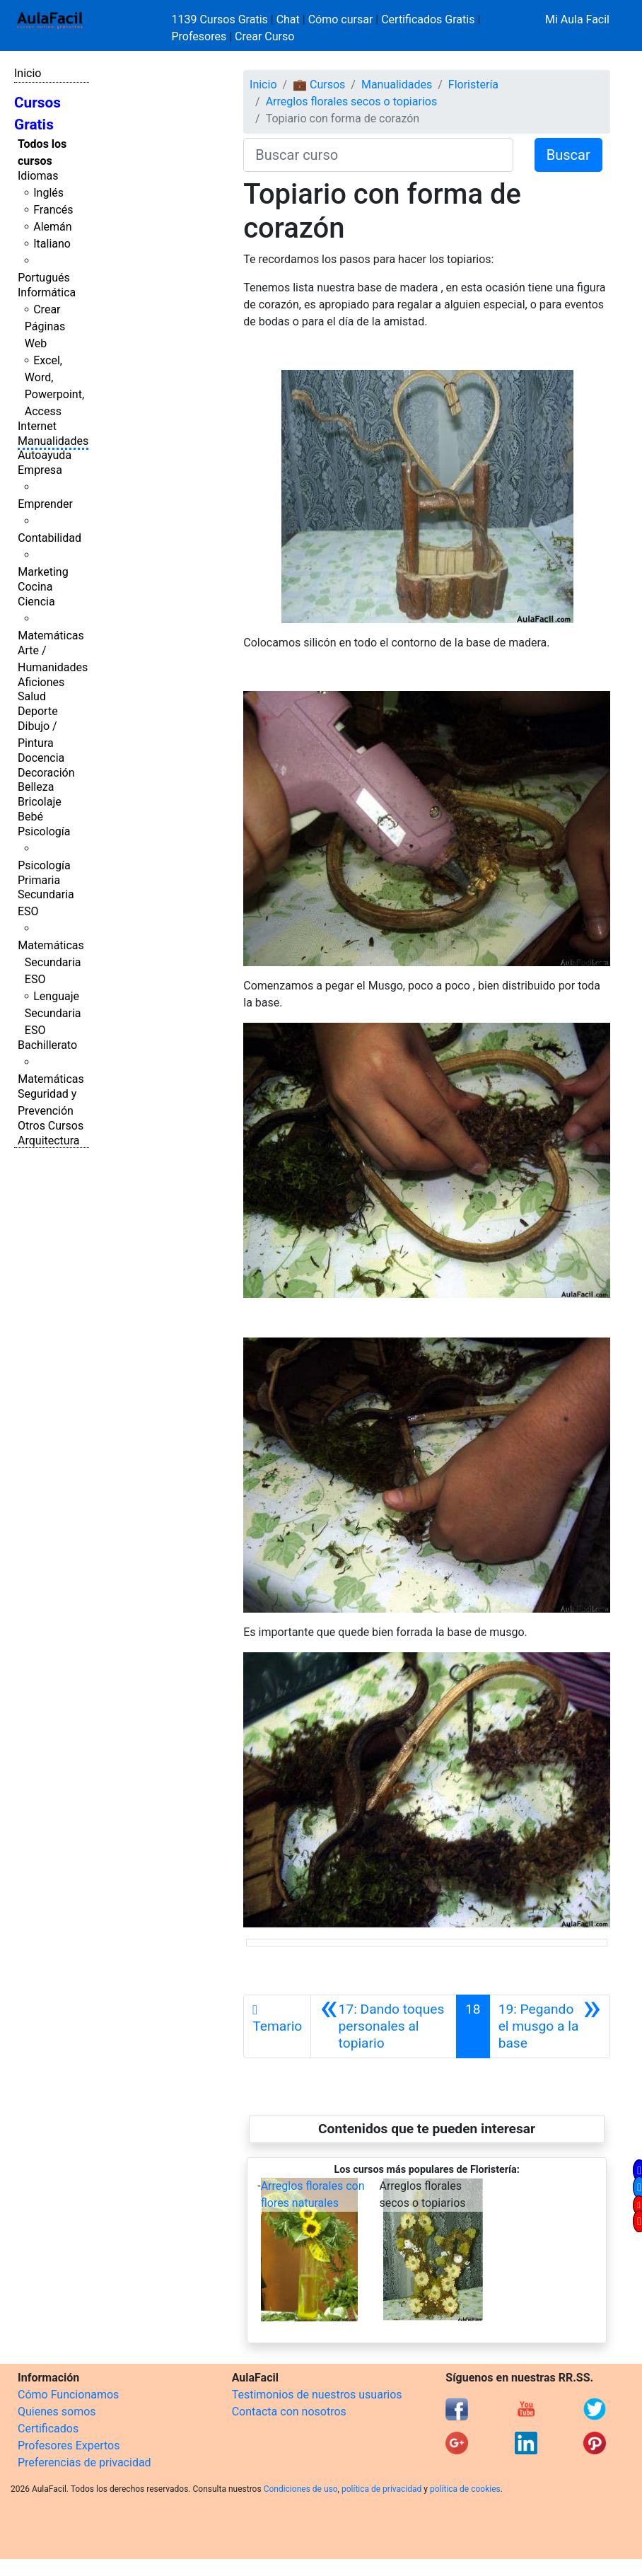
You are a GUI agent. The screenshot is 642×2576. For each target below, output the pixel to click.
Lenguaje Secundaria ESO (53, 1013)
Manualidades (53, 441)
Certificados (48, 2428)
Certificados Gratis (427, 19)
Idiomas (38, 175)
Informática (47, 292)
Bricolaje (40, 801)
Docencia (41, 758)
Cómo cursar (340, 19)
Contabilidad (49, 538)
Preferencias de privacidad (84, 2462)
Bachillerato (47, 1045)
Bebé (30, 816)
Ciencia (36, 601)
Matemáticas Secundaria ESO (51, 962)
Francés (53, 209)
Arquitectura (48, 1140)
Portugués (44, 277)
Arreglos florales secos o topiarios (352, 101)
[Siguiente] (549, 2026)
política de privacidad (381, 2489)
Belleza (36, 787)
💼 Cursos (319, 84)
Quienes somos (57, 2411)
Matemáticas (51, 635)
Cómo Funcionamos (68, 2394)
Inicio (27, 73)
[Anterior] (383, 2026)
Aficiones (41, 682)
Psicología (44, 831)
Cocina (35, 586)
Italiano (52, 243)
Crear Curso (264, 36)
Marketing (43, 572)
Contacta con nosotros (289, 2411)
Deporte (38, 711)
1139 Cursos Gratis (221, 19)
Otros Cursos (50, 1125)
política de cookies (465, 2489)
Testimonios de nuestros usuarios (317, 2394)
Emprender (45, 504)
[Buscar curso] (378, 155)
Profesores (199, 36)
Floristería (473, 84)
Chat (288, 19)
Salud (32, 696)
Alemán (52, 226)
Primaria (39, 880)
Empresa (40, 470)
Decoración (46, 772)
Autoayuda (44, 455)
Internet (37, 426)
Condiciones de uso (301, 2489)
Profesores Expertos (68, 2445)
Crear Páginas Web (45, 326)
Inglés (48, 192)
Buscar (568, 154)
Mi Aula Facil (577, 19)
